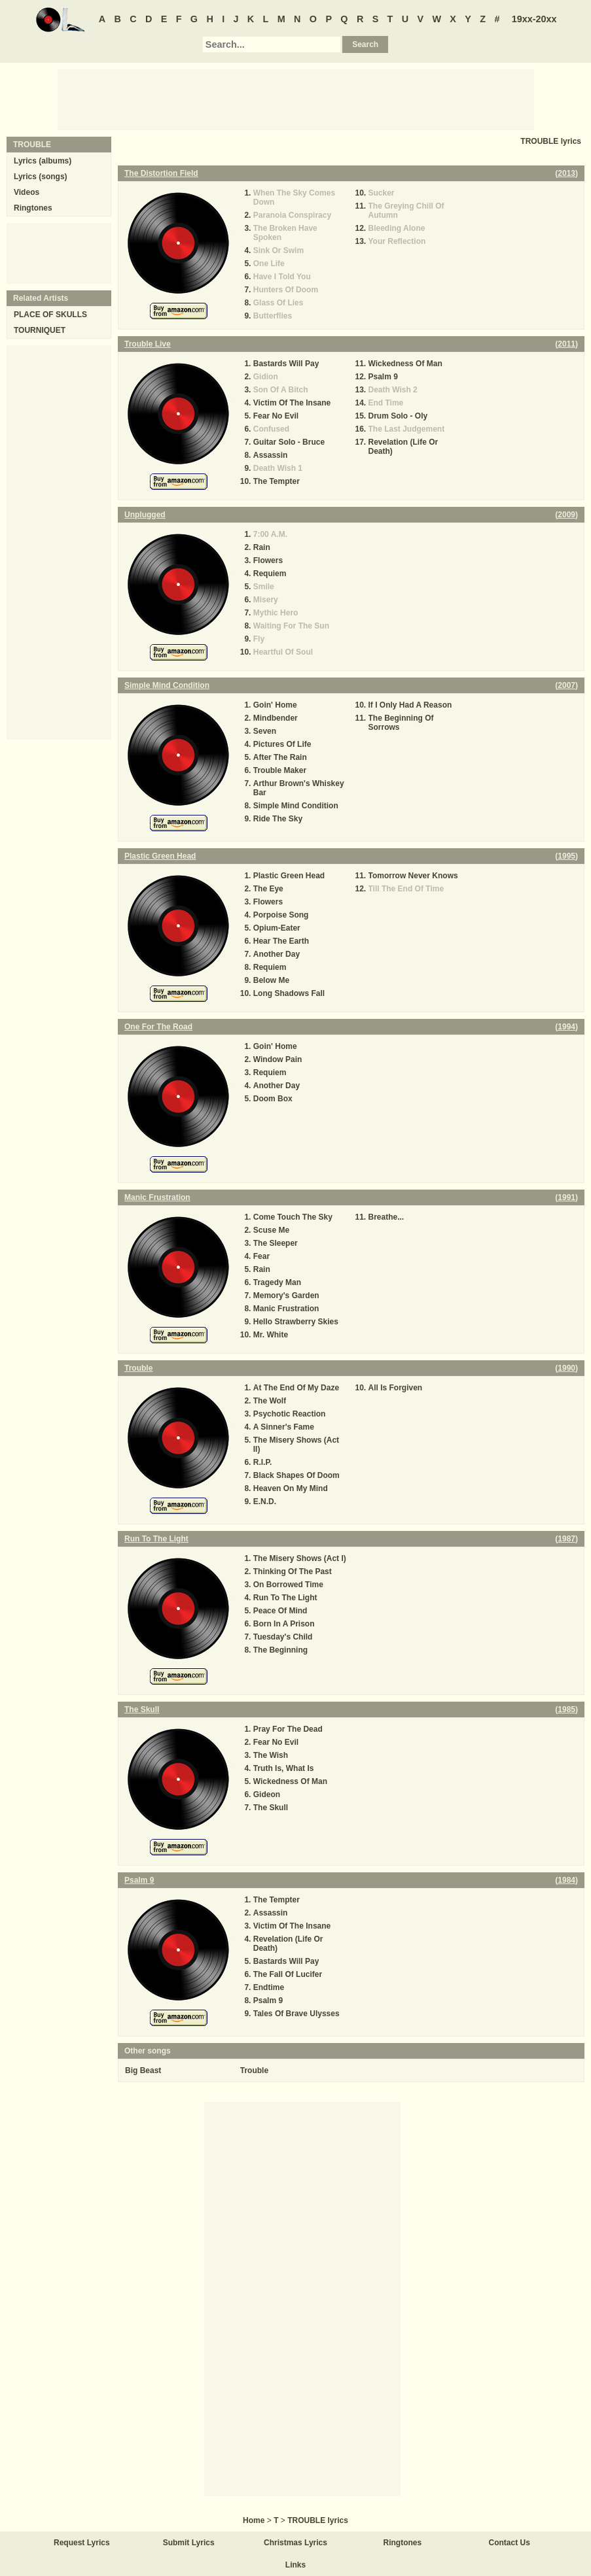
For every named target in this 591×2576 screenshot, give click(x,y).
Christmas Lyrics (295, 2542)
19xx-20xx (534, 19)
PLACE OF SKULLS (50, 314)
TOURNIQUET (39, 330)
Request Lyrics (82, 2542)
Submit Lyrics (189, 2542)
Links (295, 2564)
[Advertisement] (296, 98)
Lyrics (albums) (42, 160)
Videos (26, 192)
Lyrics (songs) (40, 176)
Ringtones (33, 208)
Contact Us (509, 2542)
